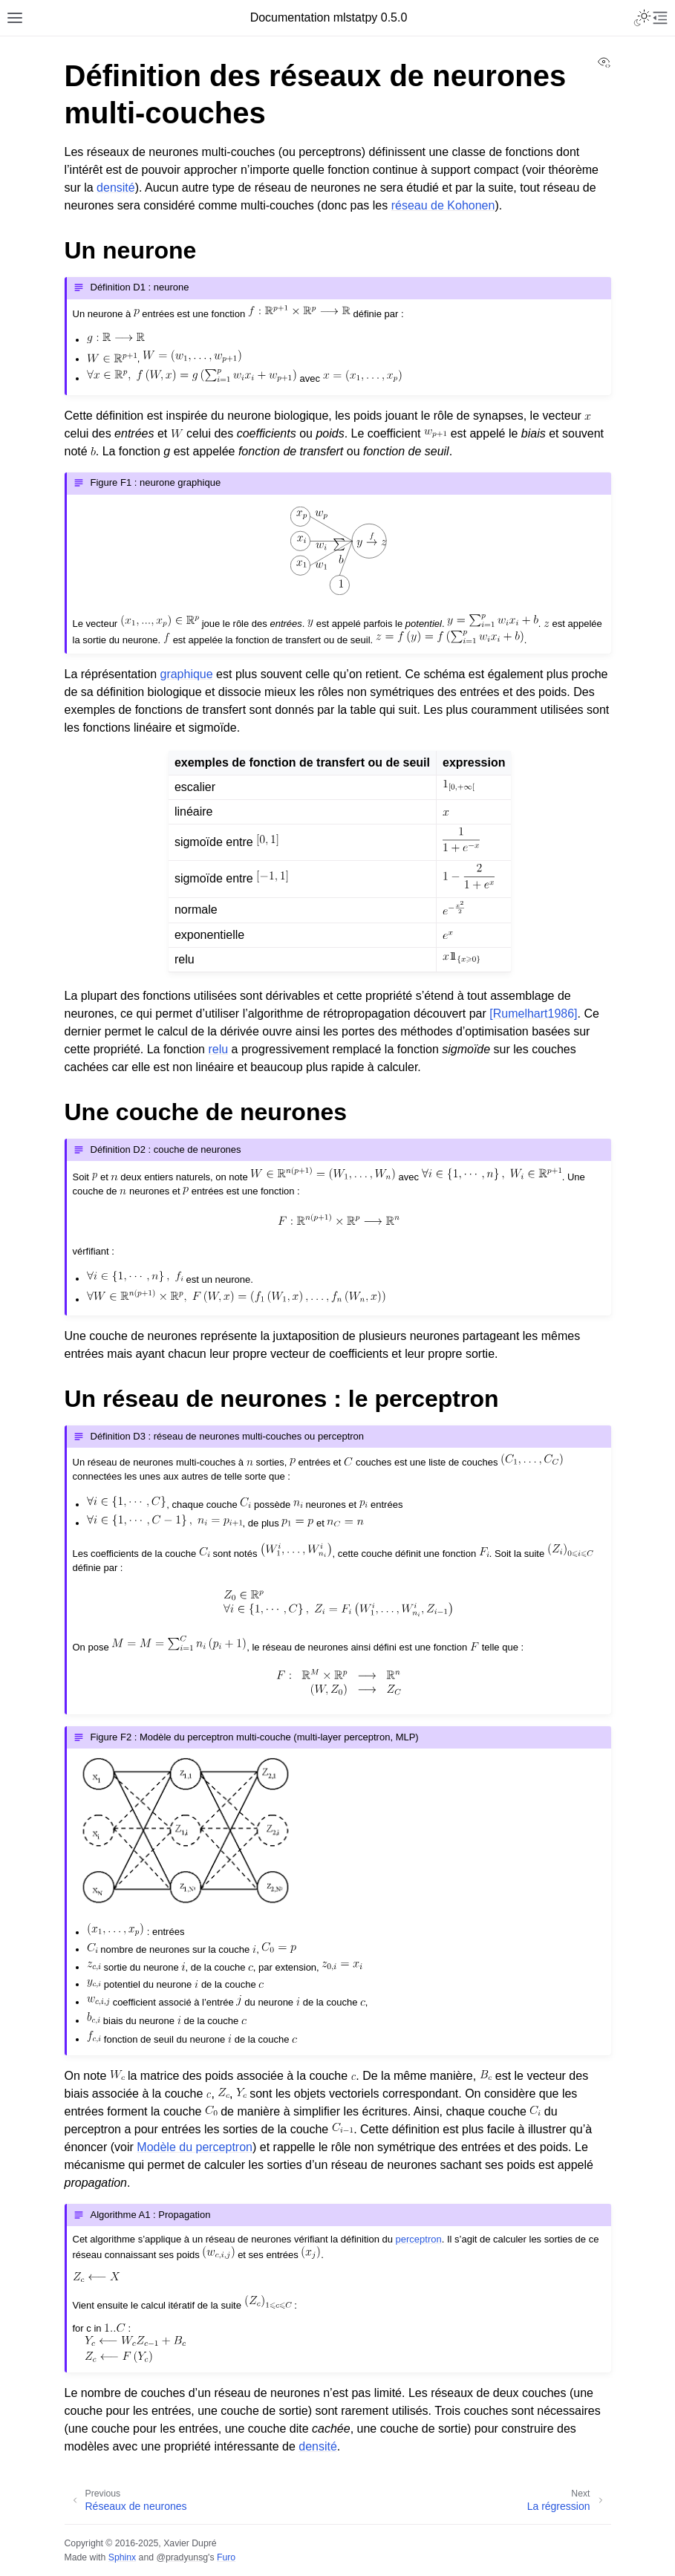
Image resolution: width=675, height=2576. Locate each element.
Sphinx (122, 2557)
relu (218, 1049)
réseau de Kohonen (443, 205)
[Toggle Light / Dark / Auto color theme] (642, 18)
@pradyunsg (182, 2557)
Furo (226, 2557)
